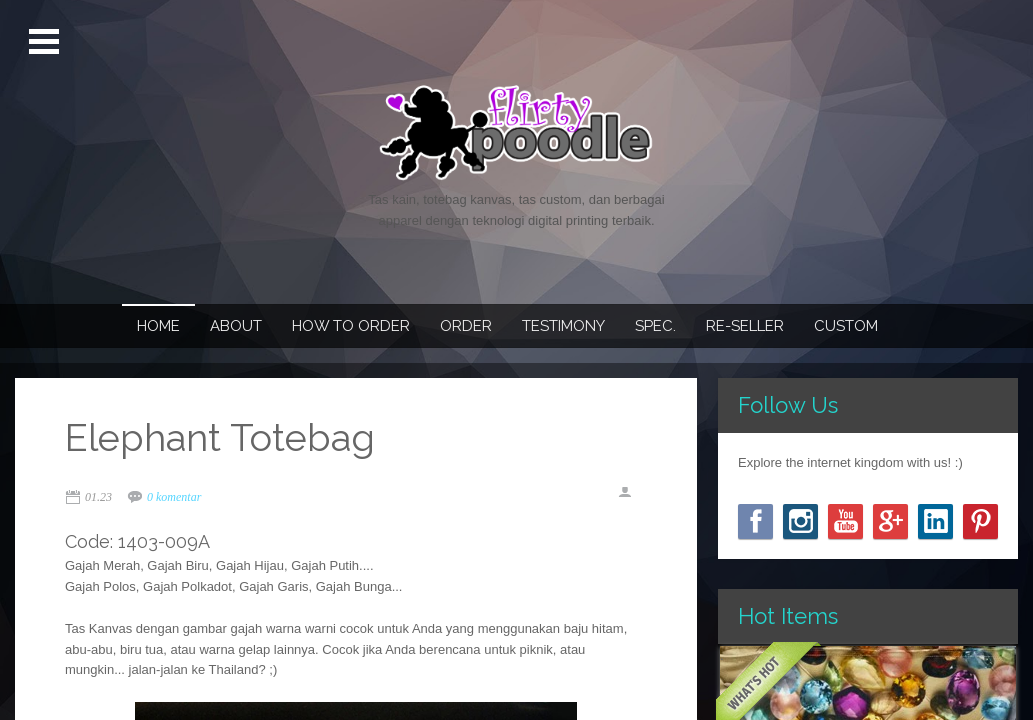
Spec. (655, 326)
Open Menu (46, 42)
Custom (846, 326)
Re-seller (745, 326)
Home (158, 326)
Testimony (563, 326)
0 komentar (174, 497)
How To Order (351, 326)
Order (466, 326)
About (236, 326)
